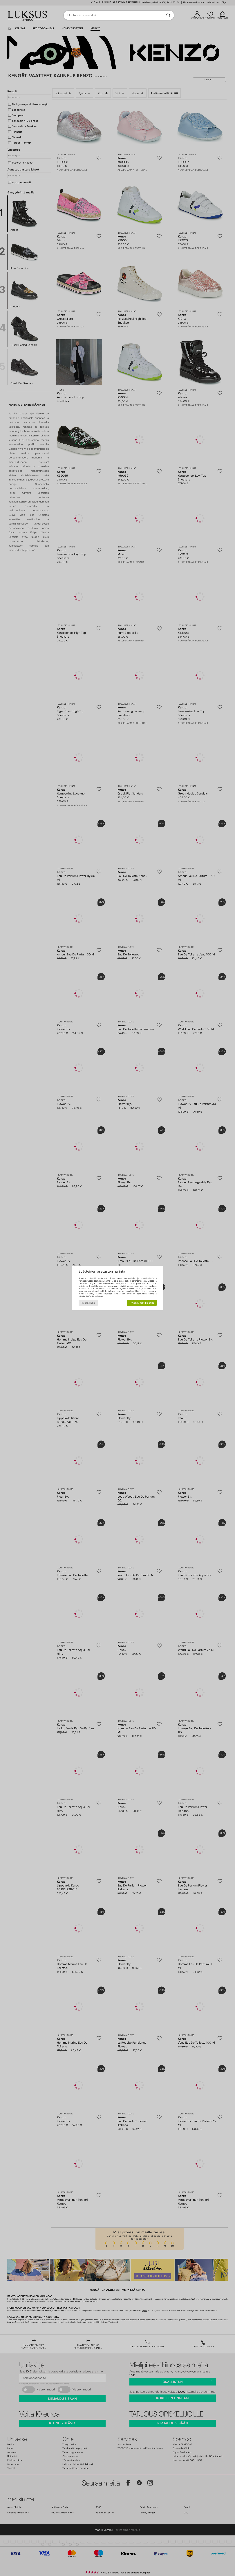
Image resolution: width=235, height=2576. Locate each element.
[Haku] (168, 15)
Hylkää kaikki (88, 1302)
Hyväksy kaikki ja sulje (142, 1302)
